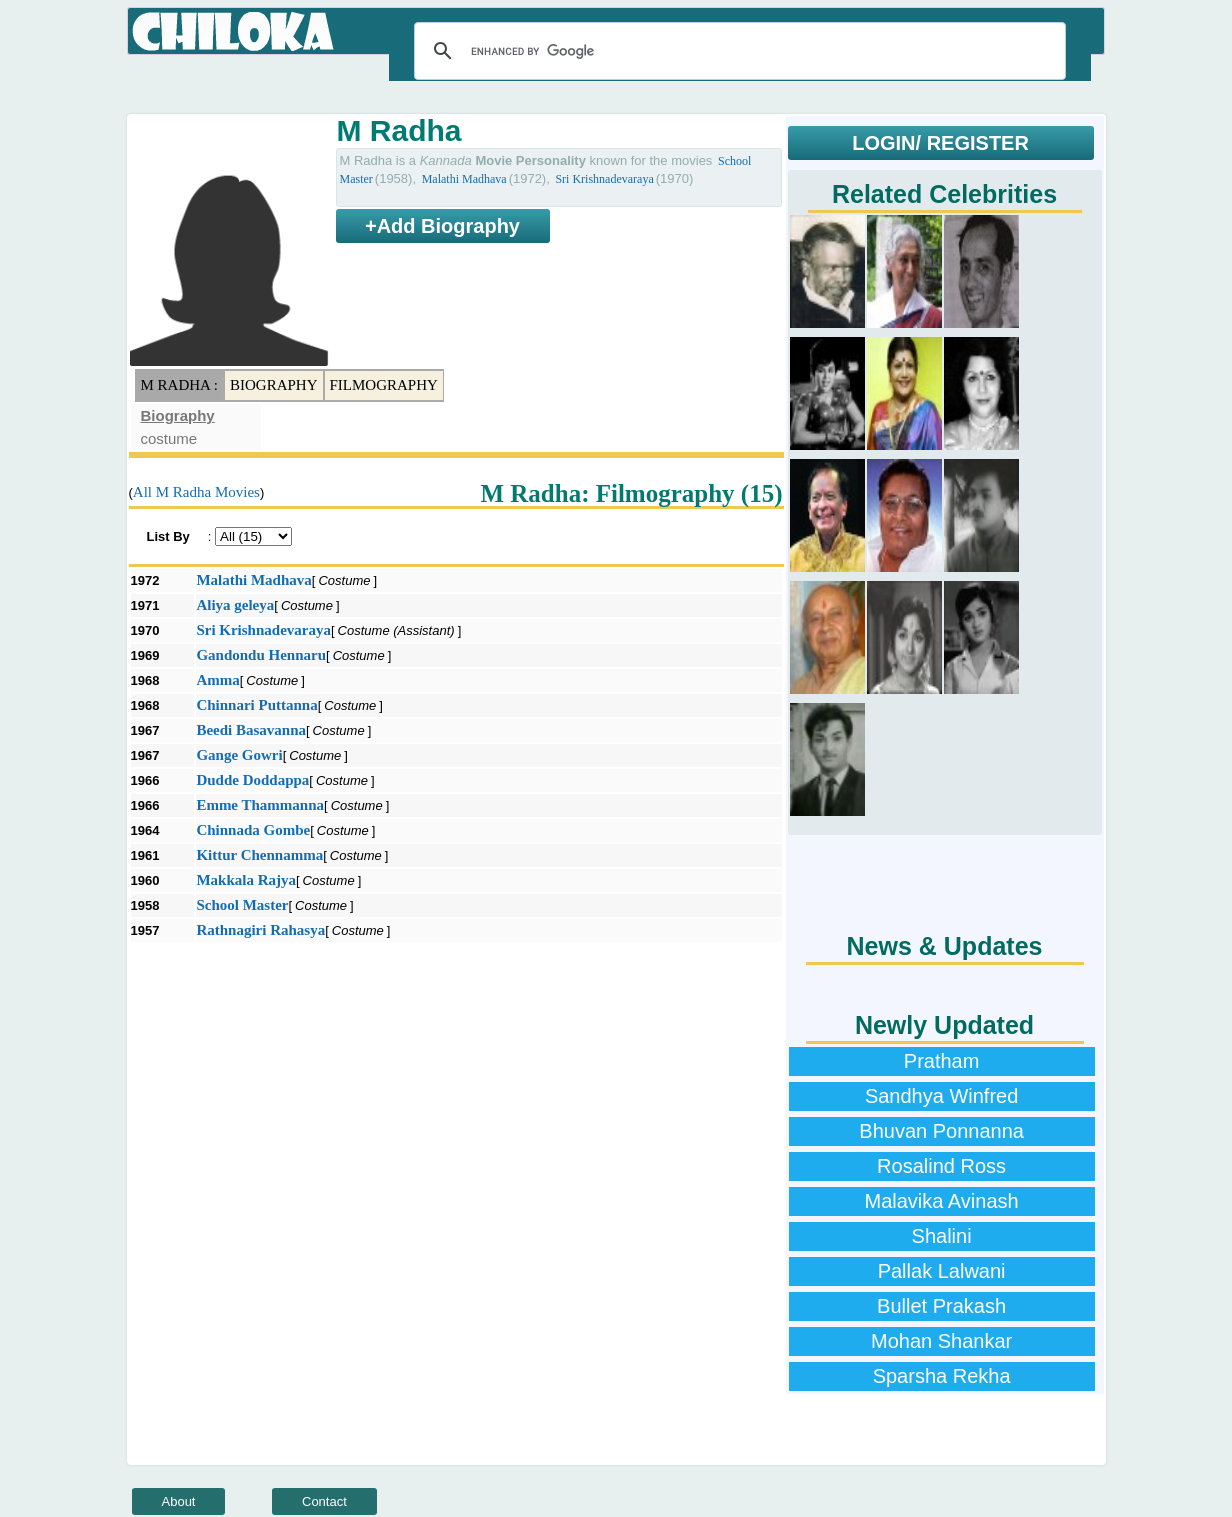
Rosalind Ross (941, 1166)
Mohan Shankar (941, 1341)
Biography (274, 385)
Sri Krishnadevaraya (604, 179)
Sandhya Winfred (941, 1096)
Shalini (942, 1236)
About (179, 1501)
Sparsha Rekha (942, 1376)
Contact (324, 1501)
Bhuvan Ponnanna (941, 1131)
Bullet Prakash (941, 1306)
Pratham (942, 1061)
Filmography (384, 385)
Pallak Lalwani (942, 1271)
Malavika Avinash (942, 1201)
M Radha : (180, 385)
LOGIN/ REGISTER (940, 143)
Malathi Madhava (464, 179)
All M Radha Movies (196, 492)
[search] (737, 51)
